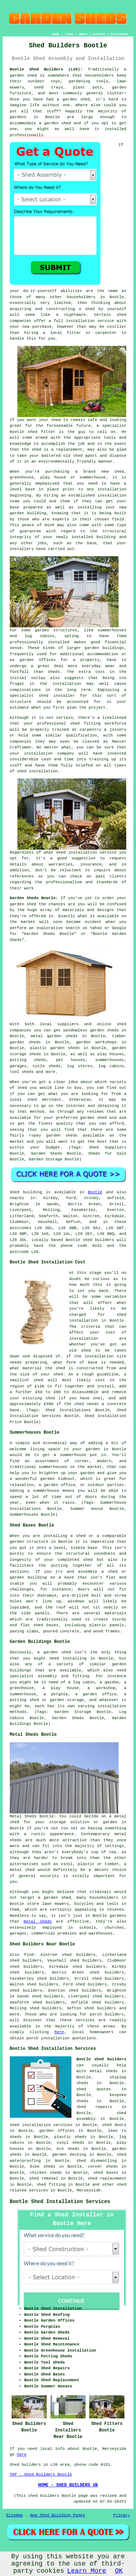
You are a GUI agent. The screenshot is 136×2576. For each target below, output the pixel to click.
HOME (55, 34)
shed (32, 432)
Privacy (121, 2515)
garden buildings (104, 648)
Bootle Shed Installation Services (60, 2201)
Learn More (86, 2571)
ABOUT (83, 34)
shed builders (98, 1240)
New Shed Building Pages (57, 2515)
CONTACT (99, 34)
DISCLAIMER (119, 34)
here (59, 2032)
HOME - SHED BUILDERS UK (68, 2485)
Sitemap (14, 2515)
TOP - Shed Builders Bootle (41, 2474)
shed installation (37, 771)
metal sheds (38, 1921)
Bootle (95, 1192)
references (22, 876)
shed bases (45, 1625)
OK (119, 2571)
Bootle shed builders (102, 2059)
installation (112, 495)
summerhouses (53, 1467)
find (28, 1955)
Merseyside (89, 2190)
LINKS (69, 34)
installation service (90, 321)
